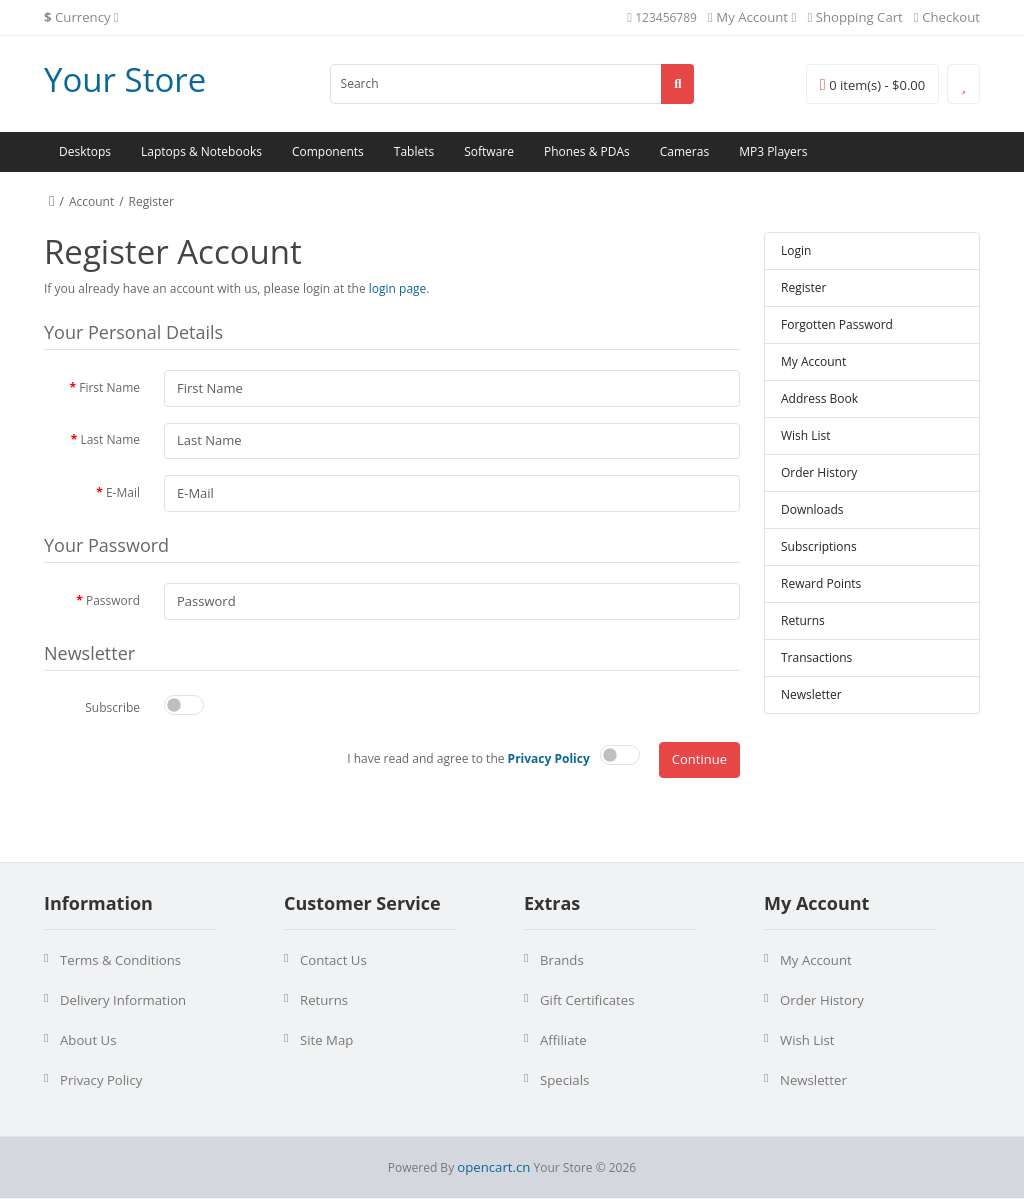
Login (796, 250)
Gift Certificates (587, 1000)
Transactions (816, 657)
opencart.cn (493, 1167)
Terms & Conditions (120, 960)
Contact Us (333, 960)
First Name (109, 387)
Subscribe (112, 707)
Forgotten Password (837, 324)
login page (398, 288)
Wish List (806, 435)
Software (489, 151)
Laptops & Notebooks (201, 151)
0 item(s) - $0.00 (872, 85)
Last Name (110, 439)
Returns (803, 620)
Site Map (326, 1040)
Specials (564, 1080)
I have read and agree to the (468, 758)
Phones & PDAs (587, 151)
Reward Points (821, 583)
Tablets (414, 151)
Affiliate (563, 1040)
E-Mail (123, 492)
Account (91, 201)
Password (113, 600)
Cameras (684, 151)
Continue (699, 759)
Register (151, 201)
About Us (88, 1040)
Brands (562, 960)
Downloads (812, 509)
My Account (813, 361)
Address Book (819, 398)
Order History (819, 472)
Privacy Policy (101, 1080)
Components (328, 151)
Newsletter (811, 694)
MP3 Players (773, 151)
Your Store (125, 79)
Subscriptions (819, 546)
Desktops (85, 151)
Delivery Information (123, 1000)
